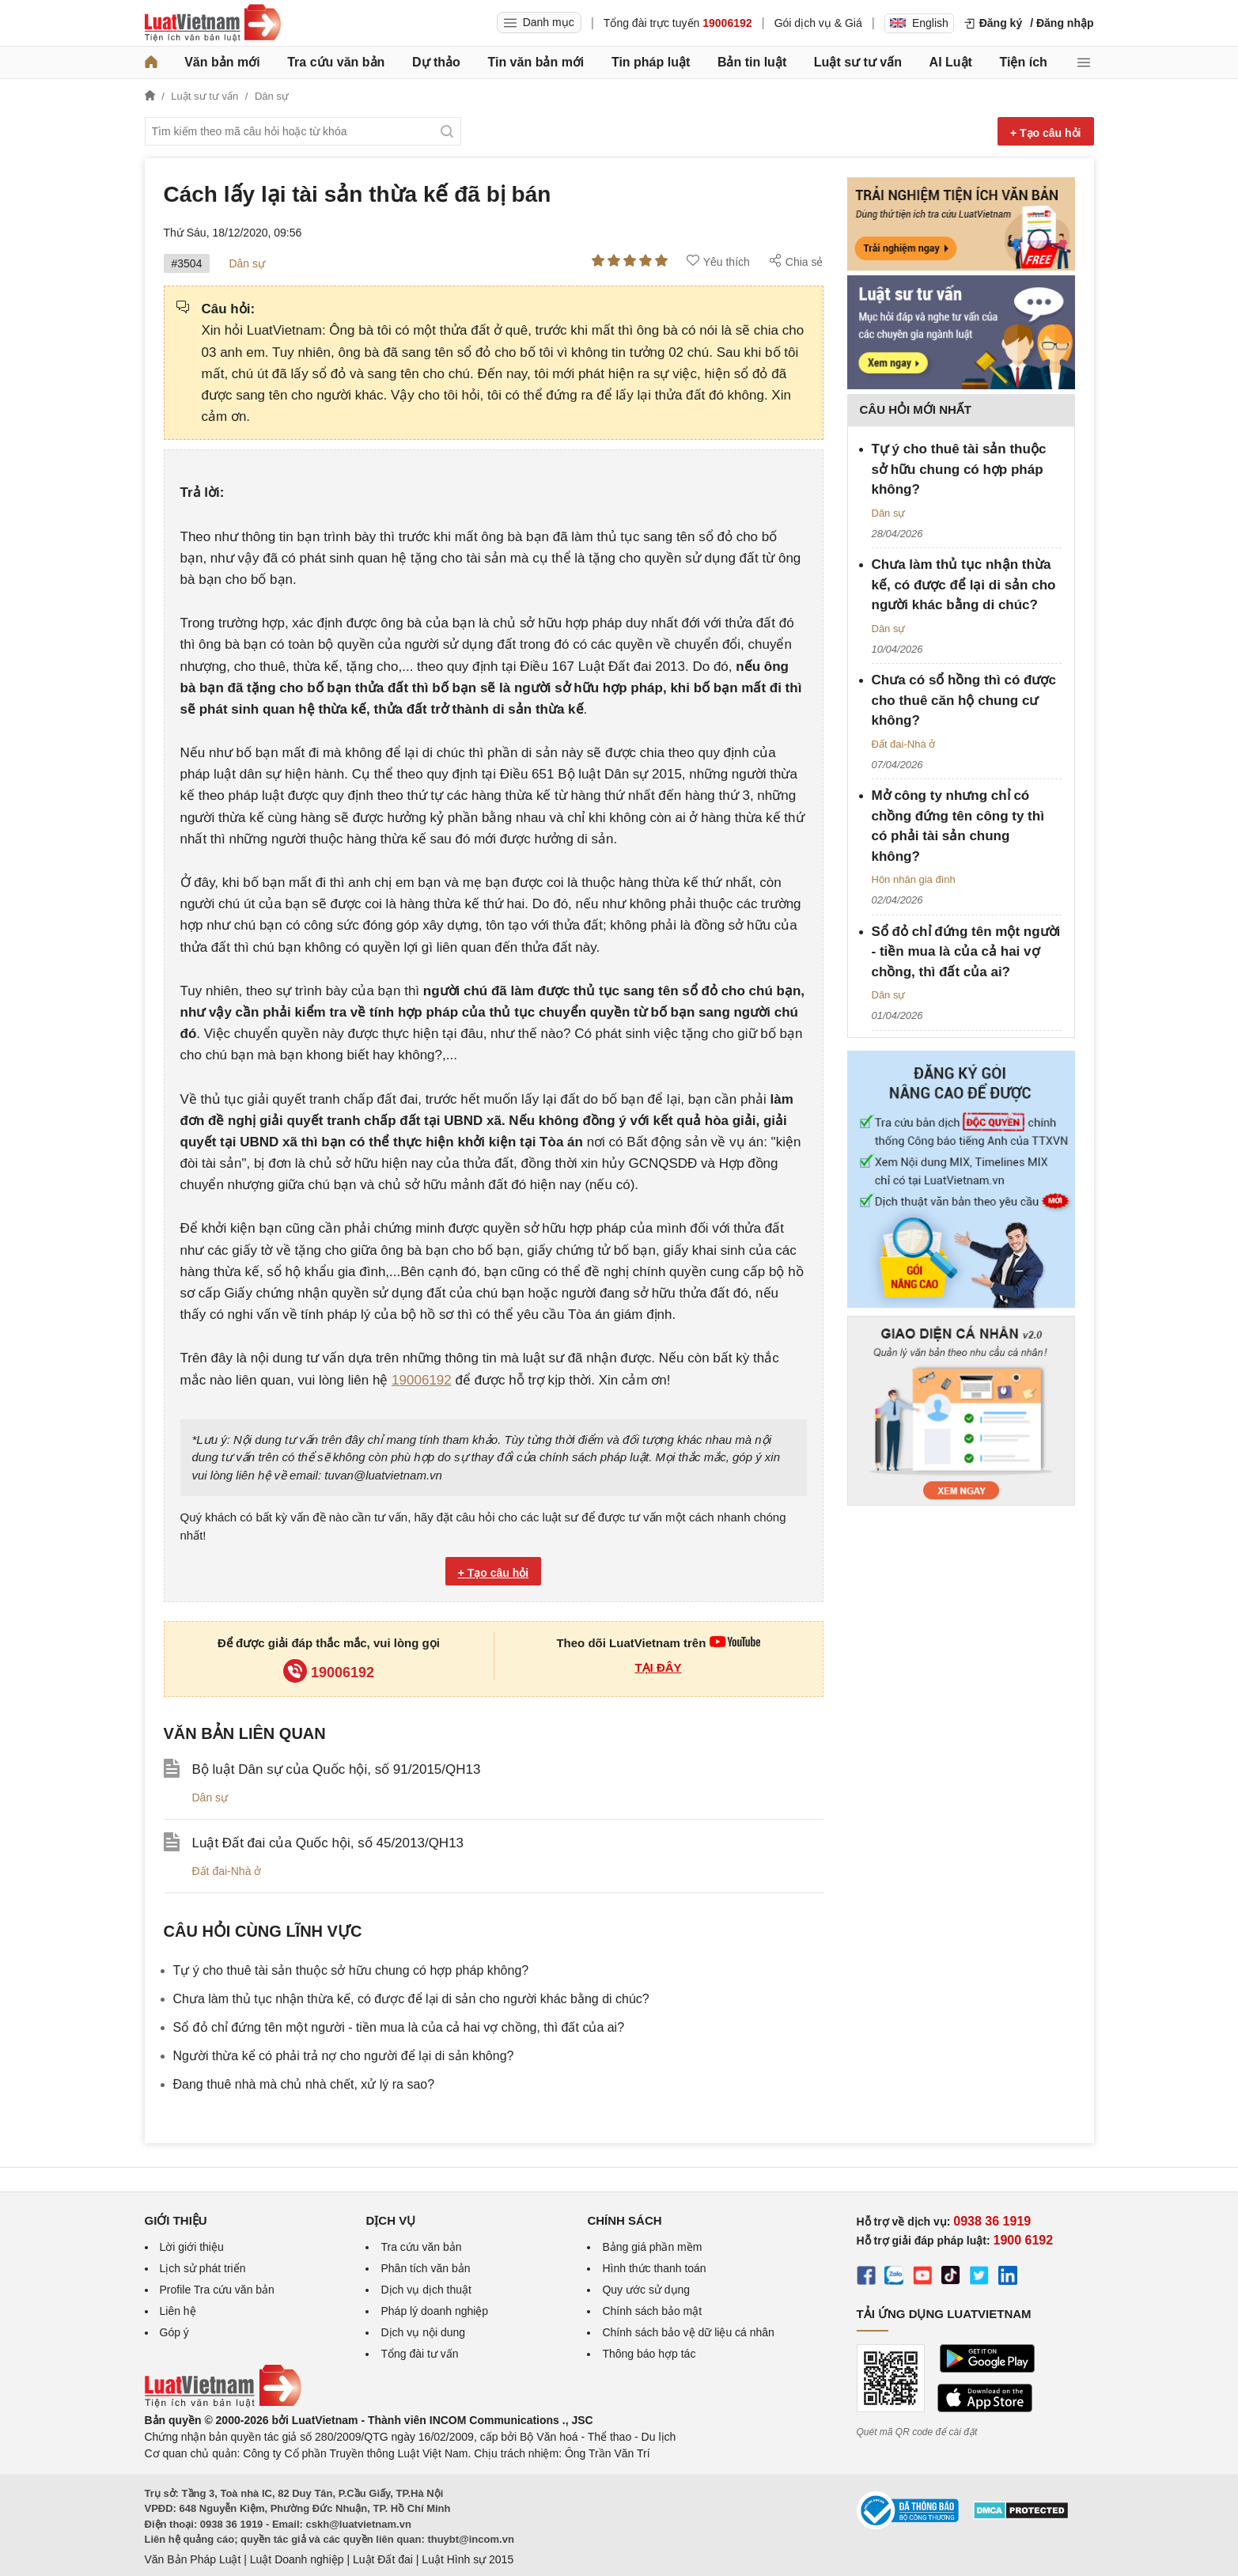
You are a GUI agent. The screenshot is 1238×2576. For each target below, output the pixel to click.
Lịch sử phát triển (203, 2268)
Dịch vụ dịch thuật (425, 2289)
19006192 (422, 1380)
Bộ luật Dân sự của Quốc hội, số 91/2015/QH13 (336, 1769)
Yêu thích (718, 261)
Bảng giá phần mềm (652, 2247)
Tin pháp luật (650, 62)
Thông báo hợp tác (648, 2353)
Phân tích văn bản (425, 2268)
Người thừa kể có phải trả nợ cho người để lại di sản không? (343, 2056)
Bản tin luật (751, 62)
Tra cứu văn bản (335, 62)
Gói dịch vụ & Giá (818, 23)
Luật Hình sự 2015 (467, 2559)
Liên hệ (178, 2311)
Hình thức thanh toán (654, 2268)
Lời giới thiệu (192, 2247)
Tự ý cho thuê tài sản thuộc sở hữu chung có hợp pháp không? (351, 1970)
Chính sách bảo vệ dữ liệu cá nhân (688, 2332)
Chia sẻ (796, 261)
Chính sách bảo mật (652, 2311)
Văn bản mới (221, 62)
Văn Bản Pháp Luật (193, 2559)
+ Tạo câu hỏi (1045, 133)
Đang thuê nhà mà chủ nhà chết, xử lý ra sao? (304, 2084)
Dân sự (247, 263)
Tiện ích (1023, 62)
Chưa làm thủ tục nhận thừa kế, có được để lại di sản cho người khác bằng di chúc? (411, 1999)
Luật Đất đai (383, 2559)
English (919, 23)
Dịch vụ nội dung (422, 2332)
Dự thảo (436, 62)
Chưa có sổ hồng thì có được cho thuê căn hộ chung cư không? (964, 700)
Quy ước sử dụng (646, 2289)
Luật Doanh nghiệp (297, 2559)
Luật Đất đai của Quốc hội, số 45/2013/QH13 (328, 1843)
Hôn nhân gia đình (914, 879)
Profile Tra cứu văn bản (217, 2289)
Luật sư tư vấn (858, 62)
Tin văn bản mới (535, 62)
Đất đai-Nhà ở (227, 1871)
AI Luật (950, 62)
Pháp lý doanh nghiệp (434, 2311)
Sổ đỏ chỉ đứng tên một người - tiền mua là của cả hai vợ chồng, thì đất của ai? (399, 2027)
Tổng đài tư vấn (419, 2353)
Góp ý (174, 2332)
